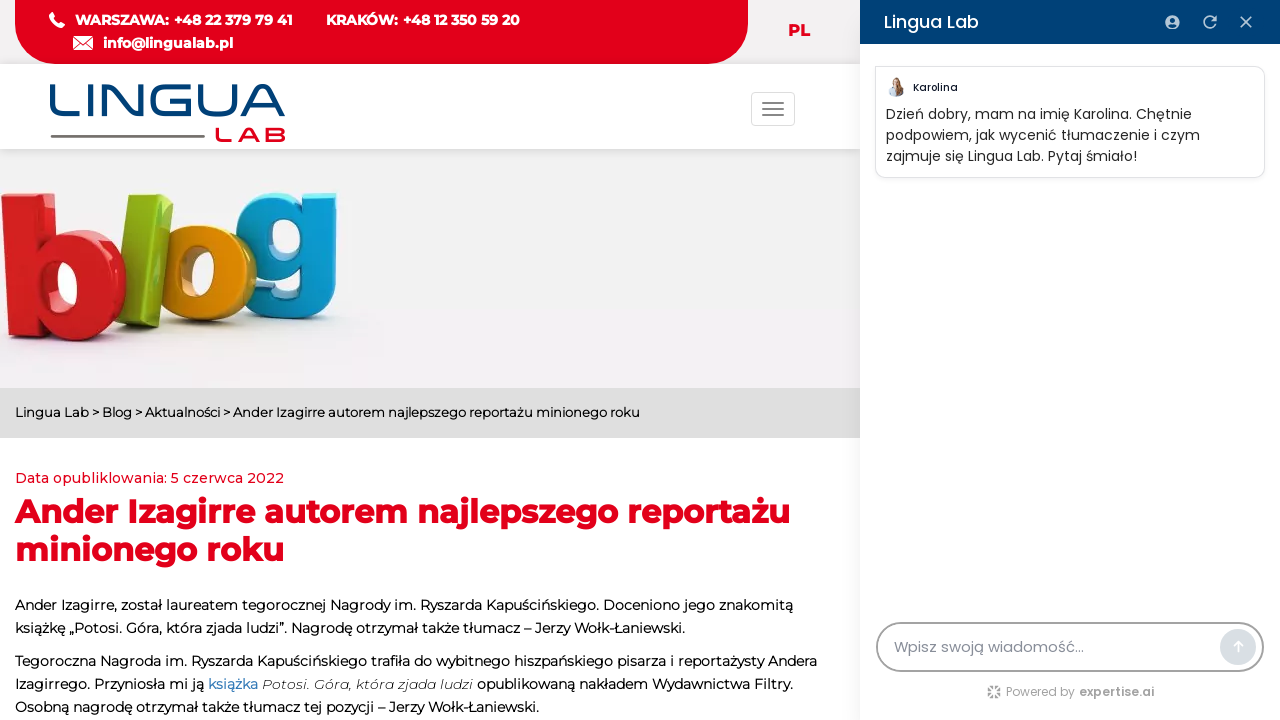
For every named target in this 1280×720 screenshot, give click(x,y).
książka (233, 684)
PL (799, 30)
